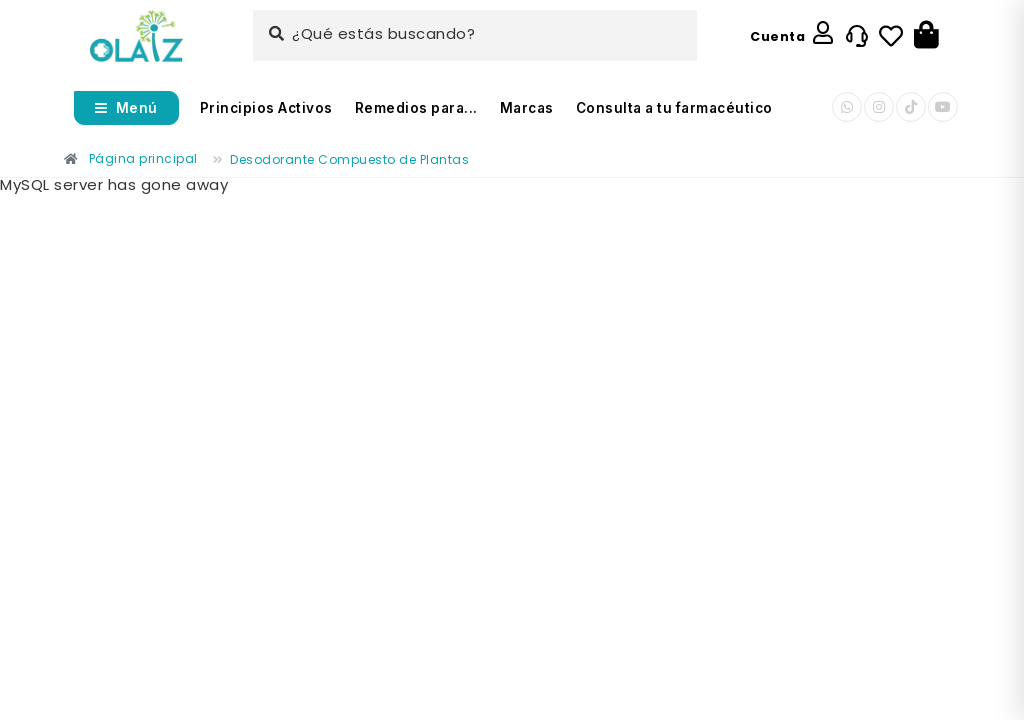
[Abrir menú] (126, 108)
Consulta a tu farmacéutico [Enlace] (674, 108)
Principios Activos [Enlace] (266, 108)
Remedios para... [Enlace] (416, 108)
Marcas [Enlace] (527, 108)
